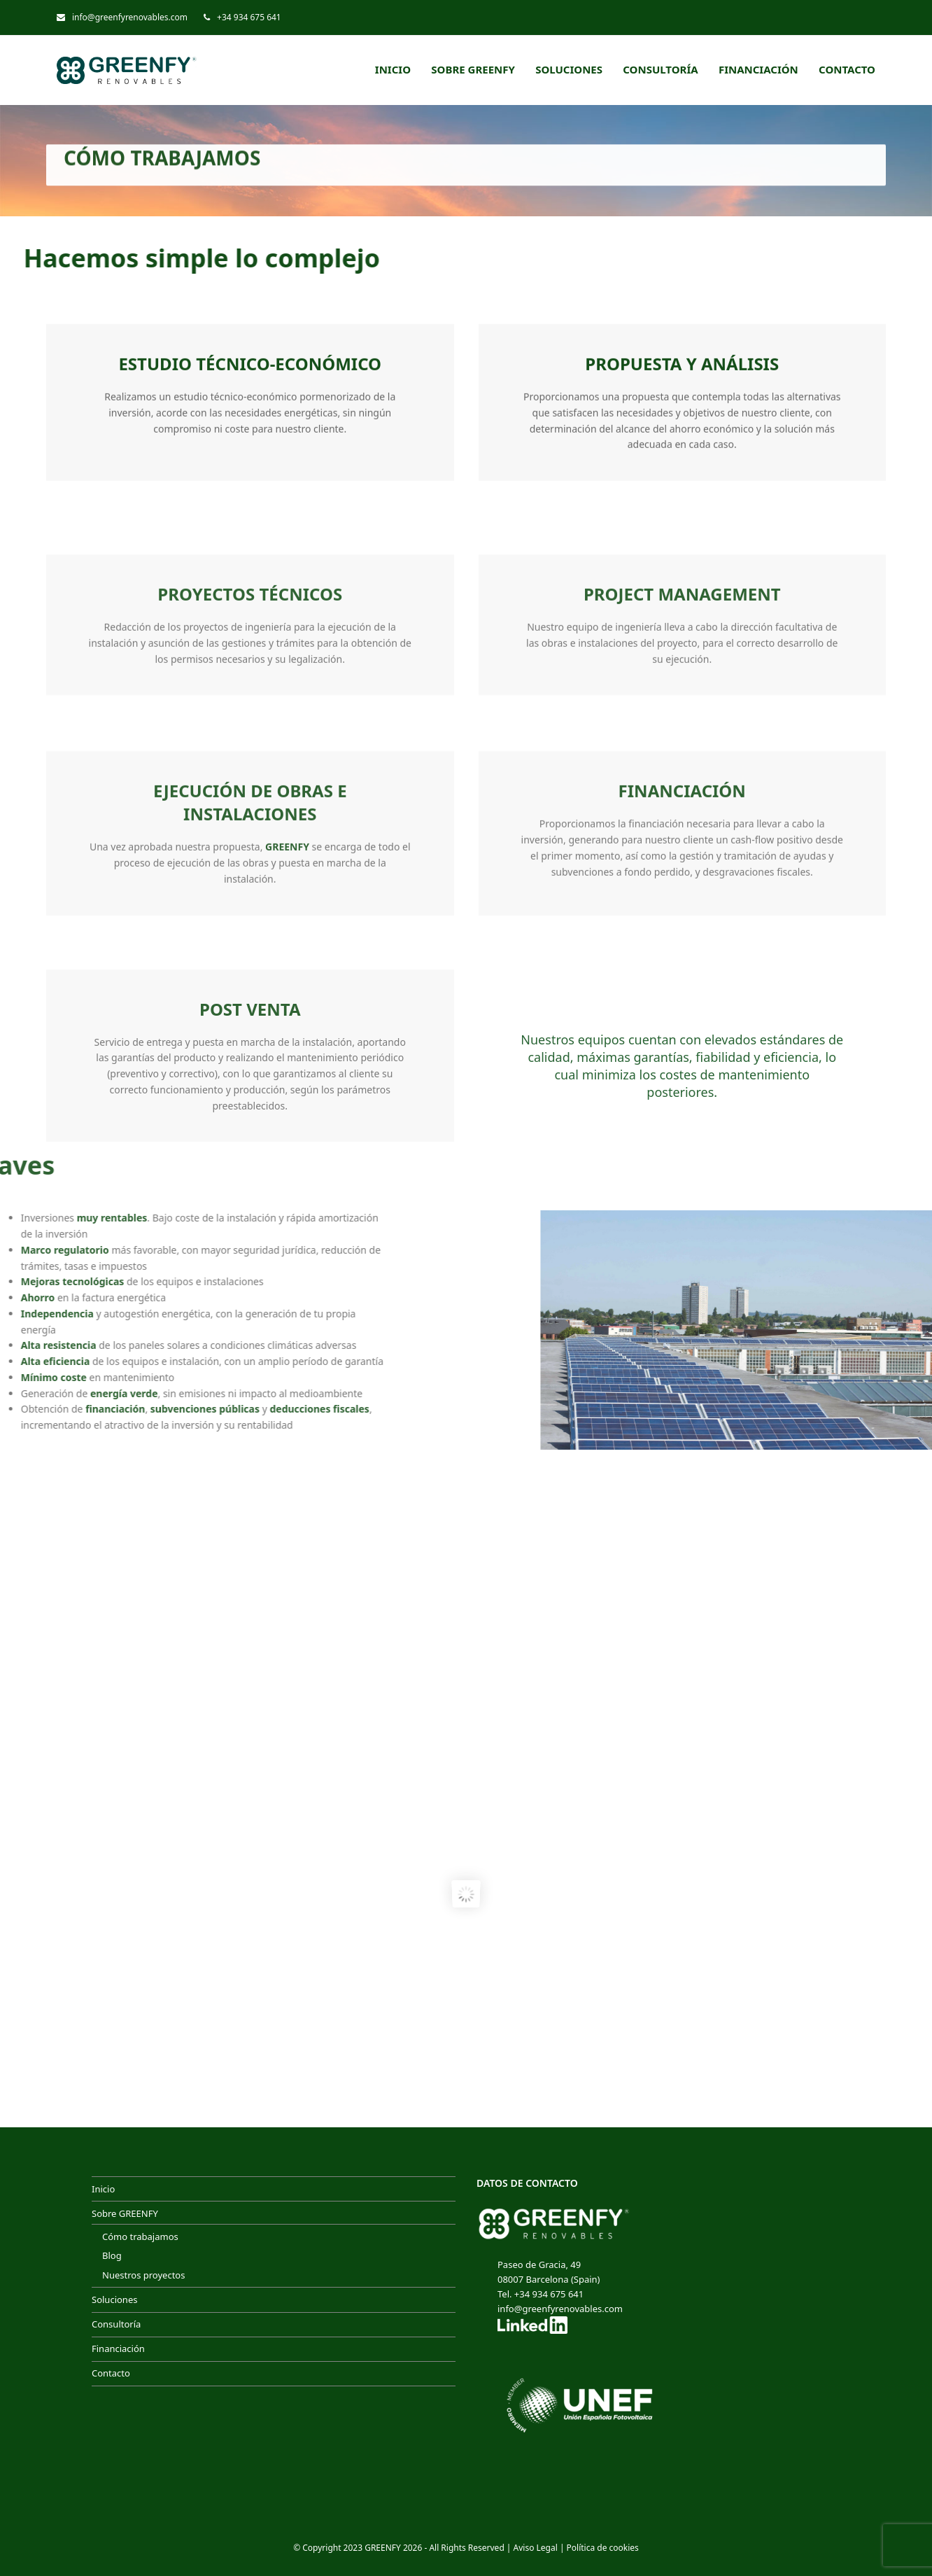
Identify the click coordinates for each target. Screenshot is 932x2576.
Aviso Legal (536, 2548)
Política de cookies (603, 2548)
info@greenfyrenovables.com (130, 17)
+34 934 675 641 (249, 17)
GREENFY (383, 2548)
